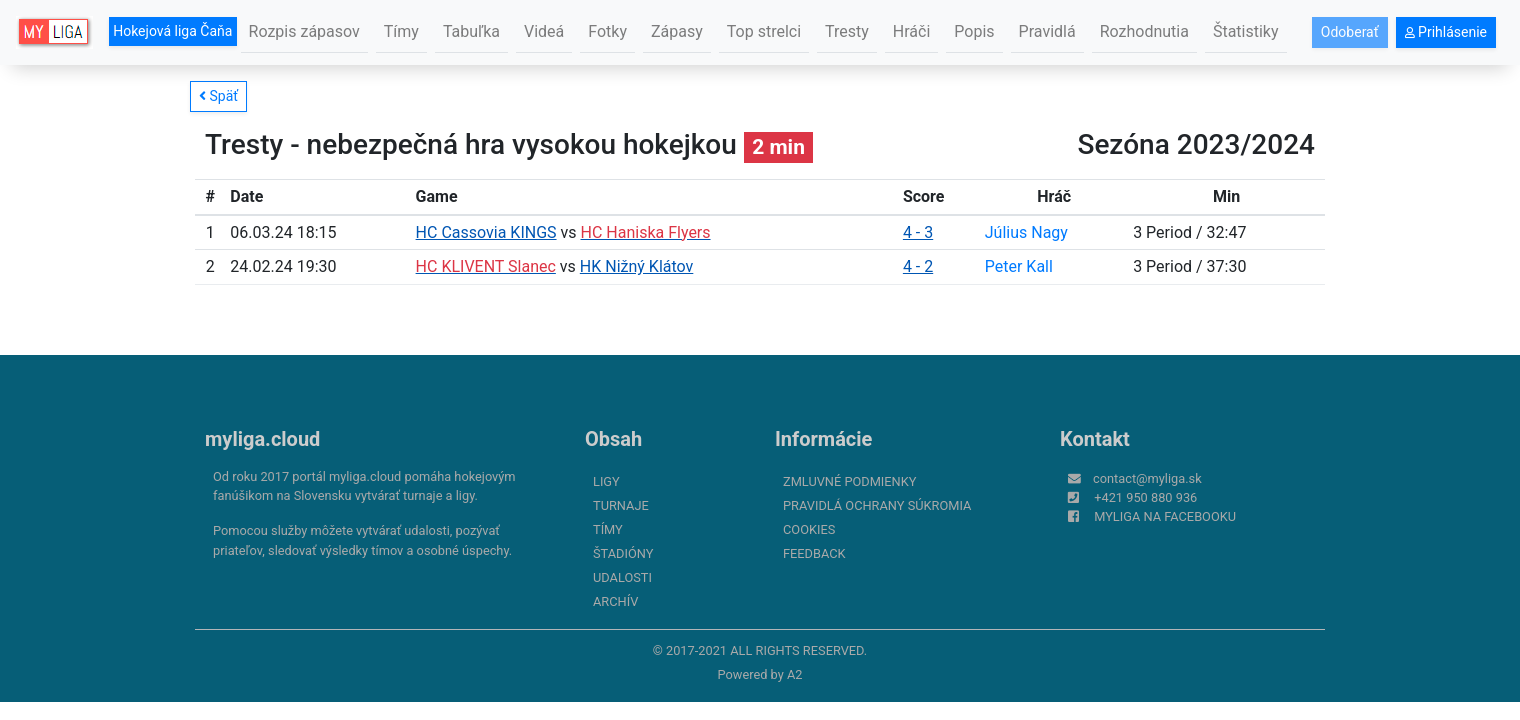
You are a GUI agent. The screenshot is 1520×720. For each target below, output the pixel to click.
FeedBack (814, 553)
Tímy (401, 31)
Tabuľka (471, 31)
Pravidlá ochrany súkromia (877, 505)
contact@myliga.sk (1147, 478)
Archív (615, 601)
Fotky (607, 31)
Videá (544, 31)
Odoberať (1350, 32)
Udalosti (622, 577)
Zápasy (677, 31)
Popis (974, 31)
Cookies (809, 529)
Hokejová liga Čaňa (172, 31)
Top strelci (764, 31)
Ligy (606, 481)
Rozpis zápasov (304, 31)
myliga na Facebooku (1165, 516)
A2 (795, 674)
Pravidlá (1047, 31)
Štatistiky (1246, 31)
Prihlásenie (1446, 32)
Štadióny (623, 553)
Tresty (847, 31)
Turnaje (621, 505)
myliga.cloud (262, 439)
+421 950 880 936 (1145, 497)
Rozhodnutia (1144, 31)
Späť (218, 96)
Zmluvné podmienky (849, 481)
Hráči (912, 31)
